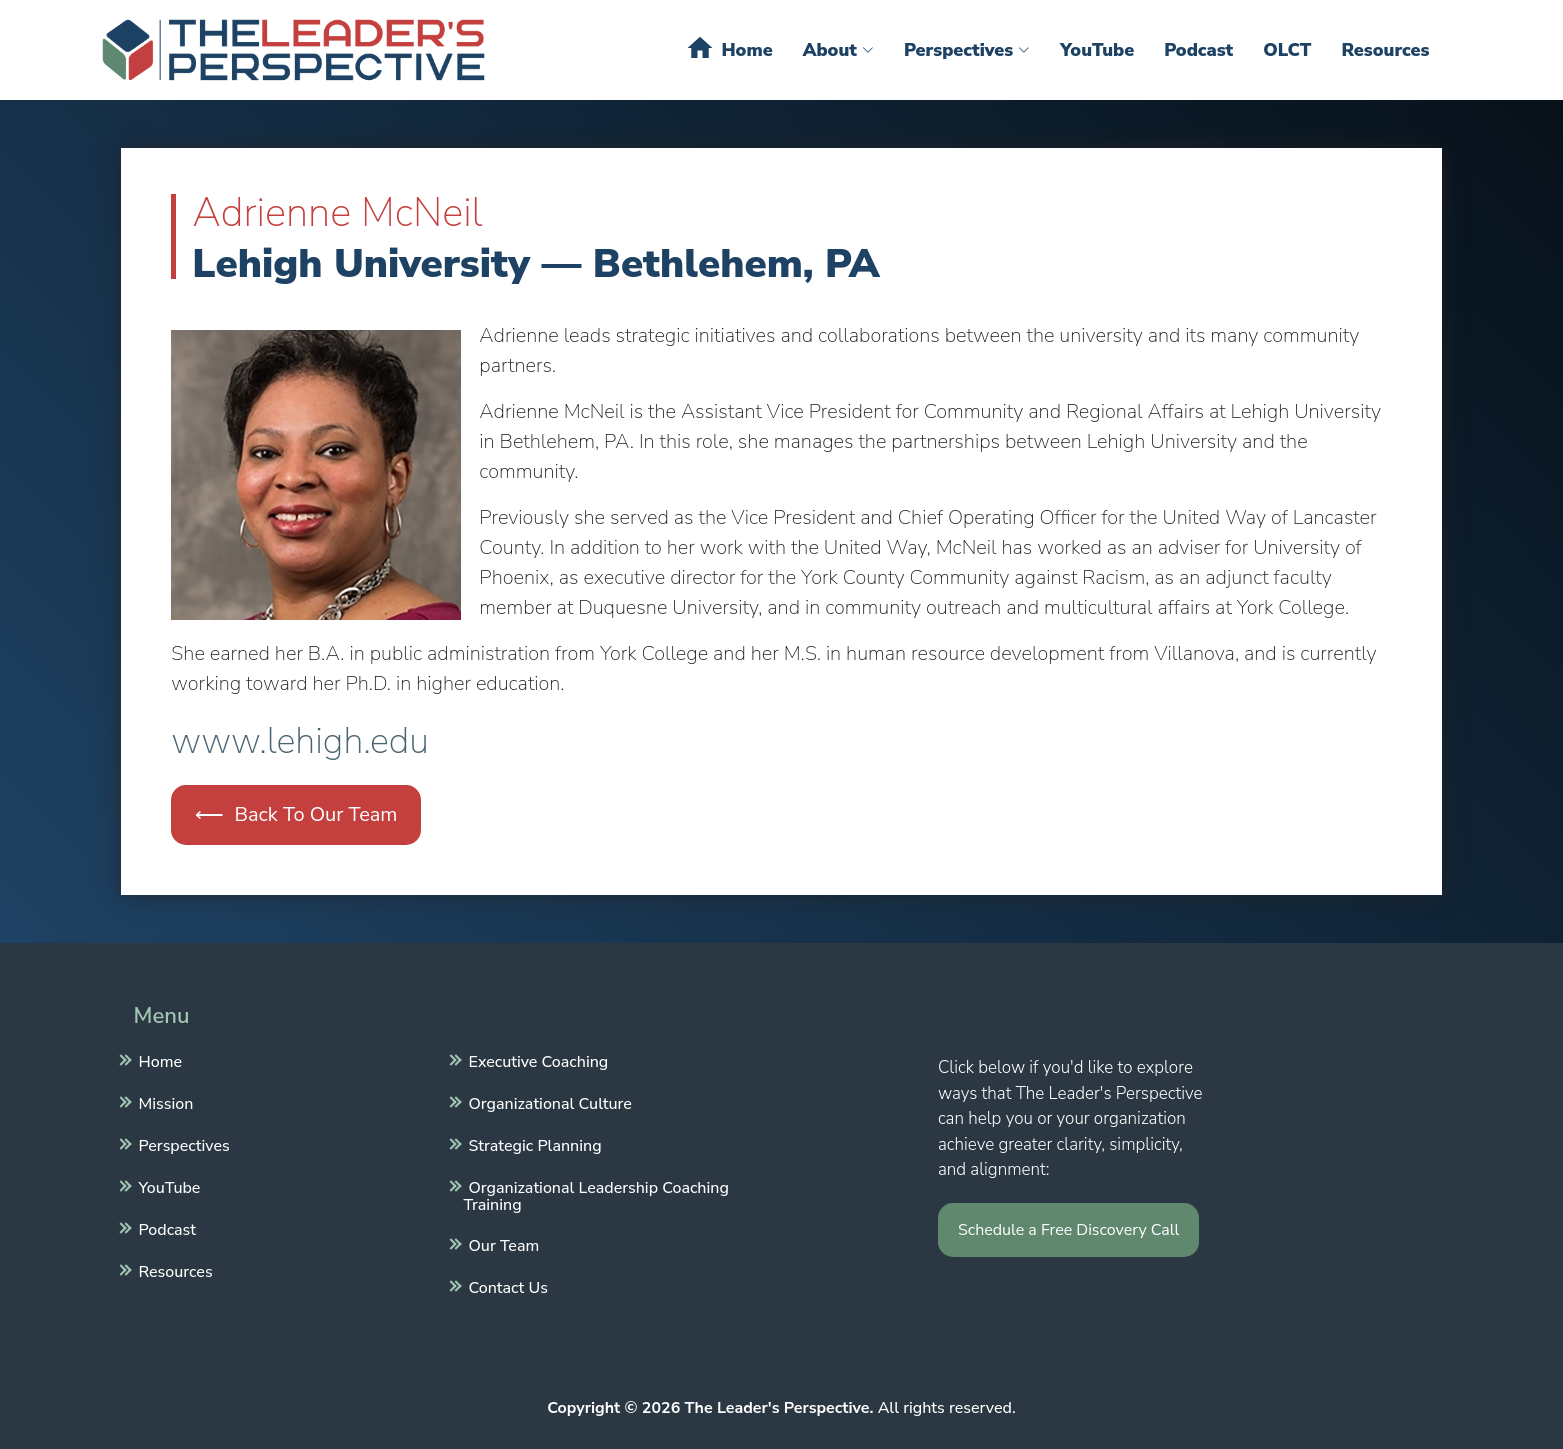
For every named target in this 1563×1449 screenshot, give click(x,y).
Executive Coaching (536, 1060)
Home (728, 48)
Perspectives (967, 50)
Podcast (1198, 50)
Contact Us (506, 1286)
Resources (1385, 50)
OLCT (1287, 50)
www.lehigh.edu (300, 741)
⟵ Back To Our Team (296, 814)
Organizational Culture (548, 1102)
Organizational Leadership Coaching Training (596, 1194)
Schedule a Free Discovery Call (1068, 1230)
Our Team (502, 1244)
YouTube (1097, 50)
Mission (164, 1102)
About (838, 50)
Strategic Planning (533, 1144)
